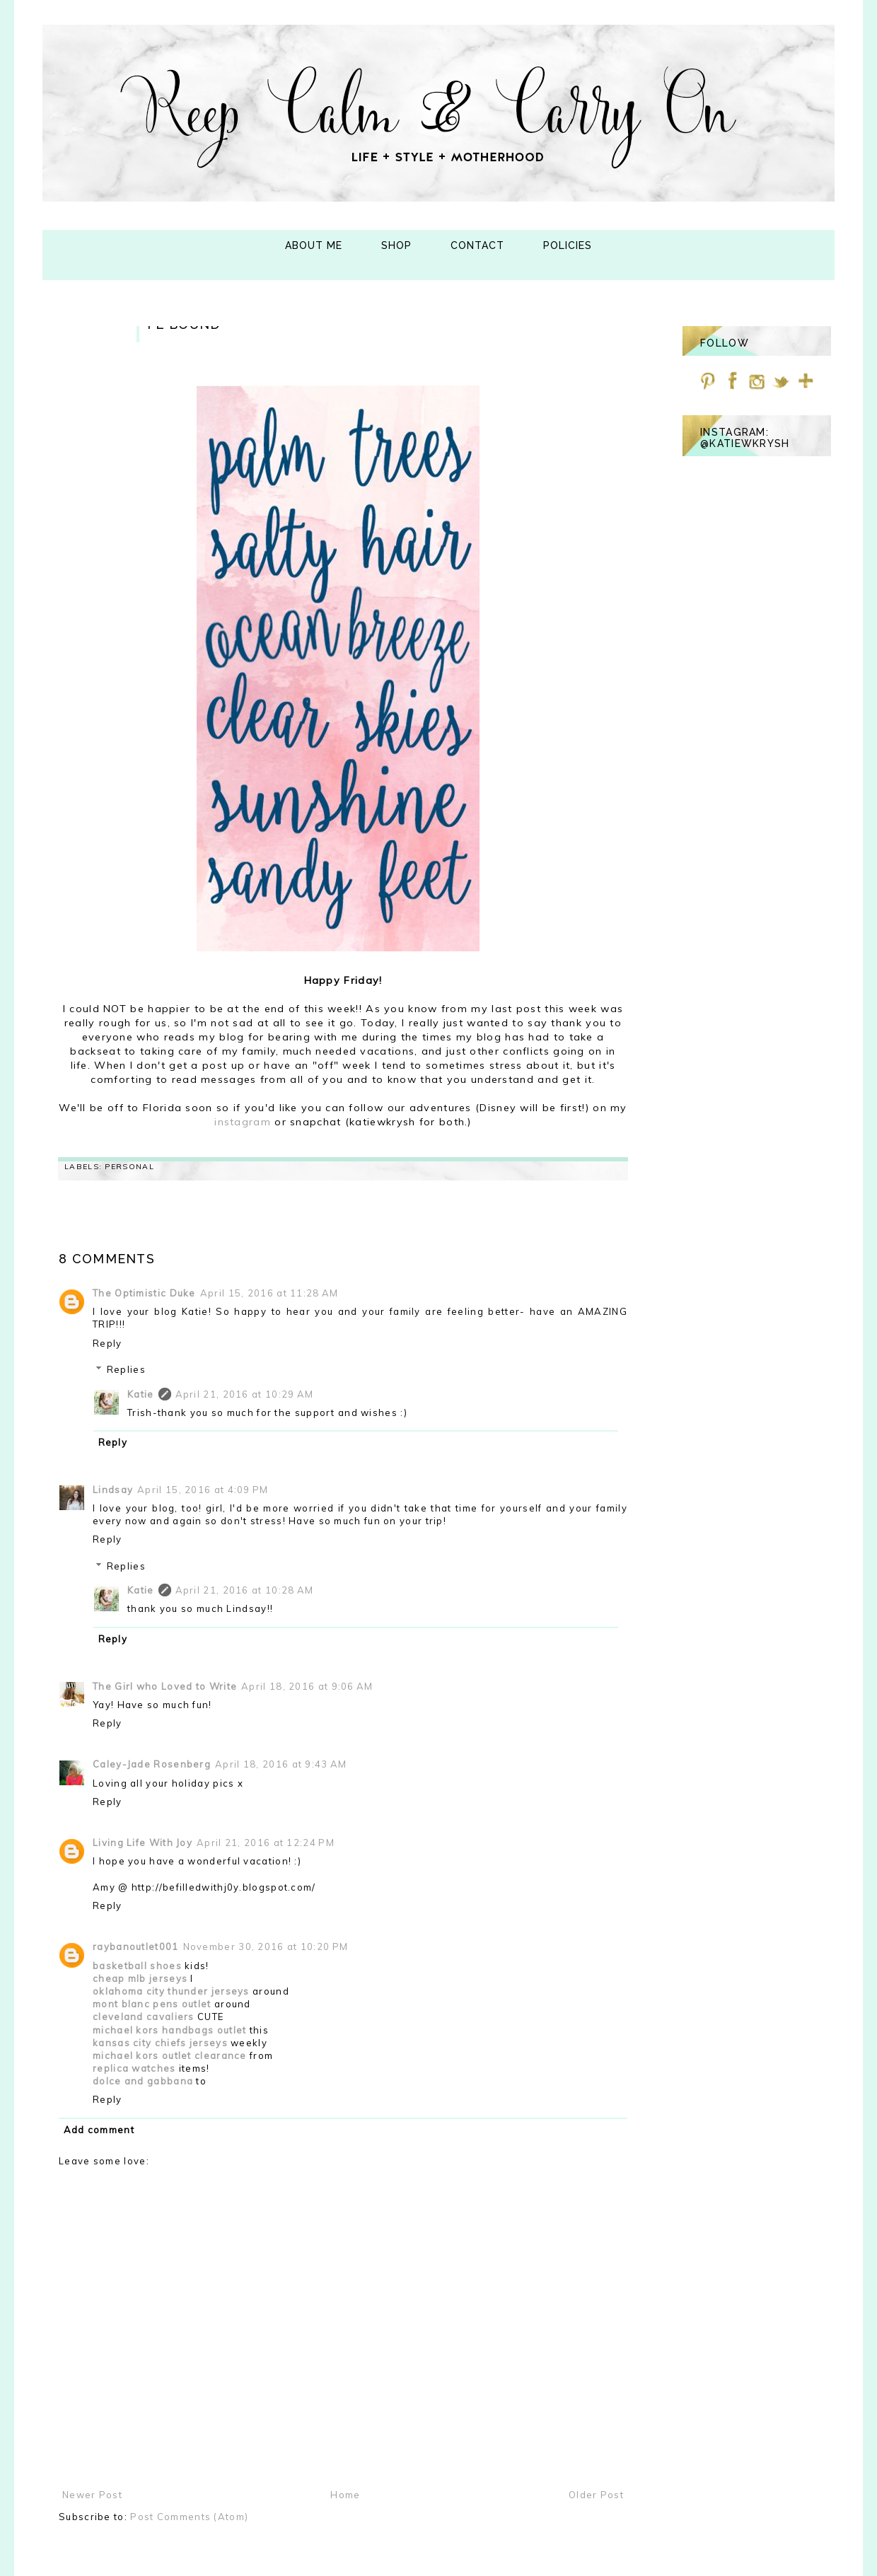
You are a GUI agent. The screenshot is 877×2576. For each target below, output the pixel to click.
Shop (396, 245)
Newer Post (92, 2494)
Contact (477, 245)
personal (129, 1166)
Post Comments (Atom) (189, 2516)
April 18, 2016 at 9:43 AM (281, 1764)
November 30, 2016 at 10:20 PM (266, 1946)
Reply (107, 1343)
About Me (313, 245)
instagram (244, 1121)
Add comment (99, 2129)
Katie (140, 1394)
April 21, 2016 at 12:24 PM (266, 1842)
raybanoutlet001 (136, 1946)
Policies (567, 245)
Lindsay (113, 1489)
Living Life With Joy (142, 1842)
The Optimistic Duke (144, 1293)
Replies (126, 1369)
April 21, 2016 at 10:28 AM (244, 1590)
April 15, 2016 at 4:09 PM (203, 1489)
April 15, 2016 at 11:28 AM (269, 1293)
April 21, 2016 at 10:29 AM (244, 1394)
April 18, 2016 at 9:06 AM (307, 1686)
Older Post (596, 2494)
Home (345, 2494)
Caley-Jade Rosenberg (152, 1764)
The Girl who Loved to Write (165, 1686)
